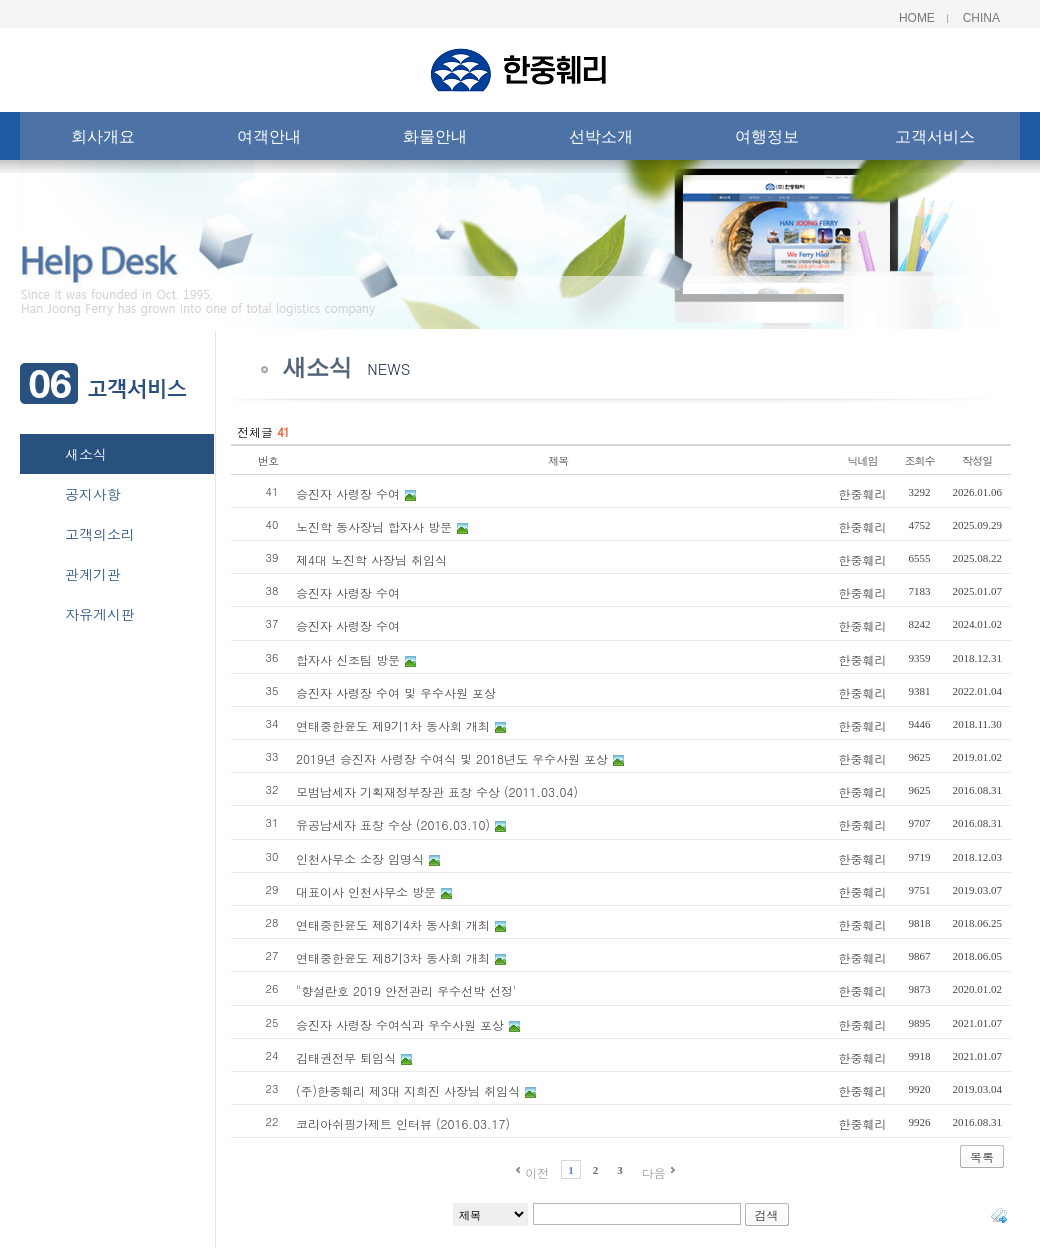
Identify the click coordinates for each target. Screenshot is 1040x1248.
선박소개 (601, 140)
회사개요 (103, 140)
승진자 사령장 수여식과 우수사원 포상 (400, 1024)
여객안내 (269, 140)
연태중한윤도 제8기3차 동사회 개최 (393, 957)
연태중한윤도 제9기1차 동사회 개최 (393, 725)
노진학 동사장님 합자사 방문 (374, 526)
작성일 (977, 460)
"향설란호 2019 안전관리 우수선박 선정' (406, 990)
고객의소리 (100, 534)
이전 (537, 1172)
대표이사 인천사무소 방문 (366, 891)
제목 (558, 460)
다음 (654, 1172)
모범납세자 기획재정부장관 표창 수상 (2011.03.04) (437, 791)
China (981, 18)
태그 (999, 1215)
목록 (982, 1156)
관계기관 (93, 574)
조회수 (920, 460)
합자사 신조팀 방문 (348, 659)
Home (917, 18)
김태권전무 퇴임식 (346, 1057)
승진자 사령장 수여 (348, 493)
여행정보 (767, 140)
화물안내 (435, 140)
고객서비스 (935, 140)
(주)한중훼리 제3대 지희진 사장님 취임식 (408, 1090)
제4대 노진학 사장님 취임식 (371, 559)
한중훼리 (863, 493)
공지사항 (93, 494)
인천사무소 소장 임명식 (360, 858)
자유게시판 (100, 614)
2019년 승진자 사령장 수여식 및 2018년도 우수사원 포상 (452, 758)
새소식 (86, 454)
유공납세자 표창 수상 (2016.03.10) (393, 824)
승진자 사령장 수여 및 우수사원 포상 (396, 692)
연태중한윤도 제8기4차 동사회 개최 (393, 924)
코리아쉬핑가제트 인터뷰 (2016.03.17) (403, 1123)
